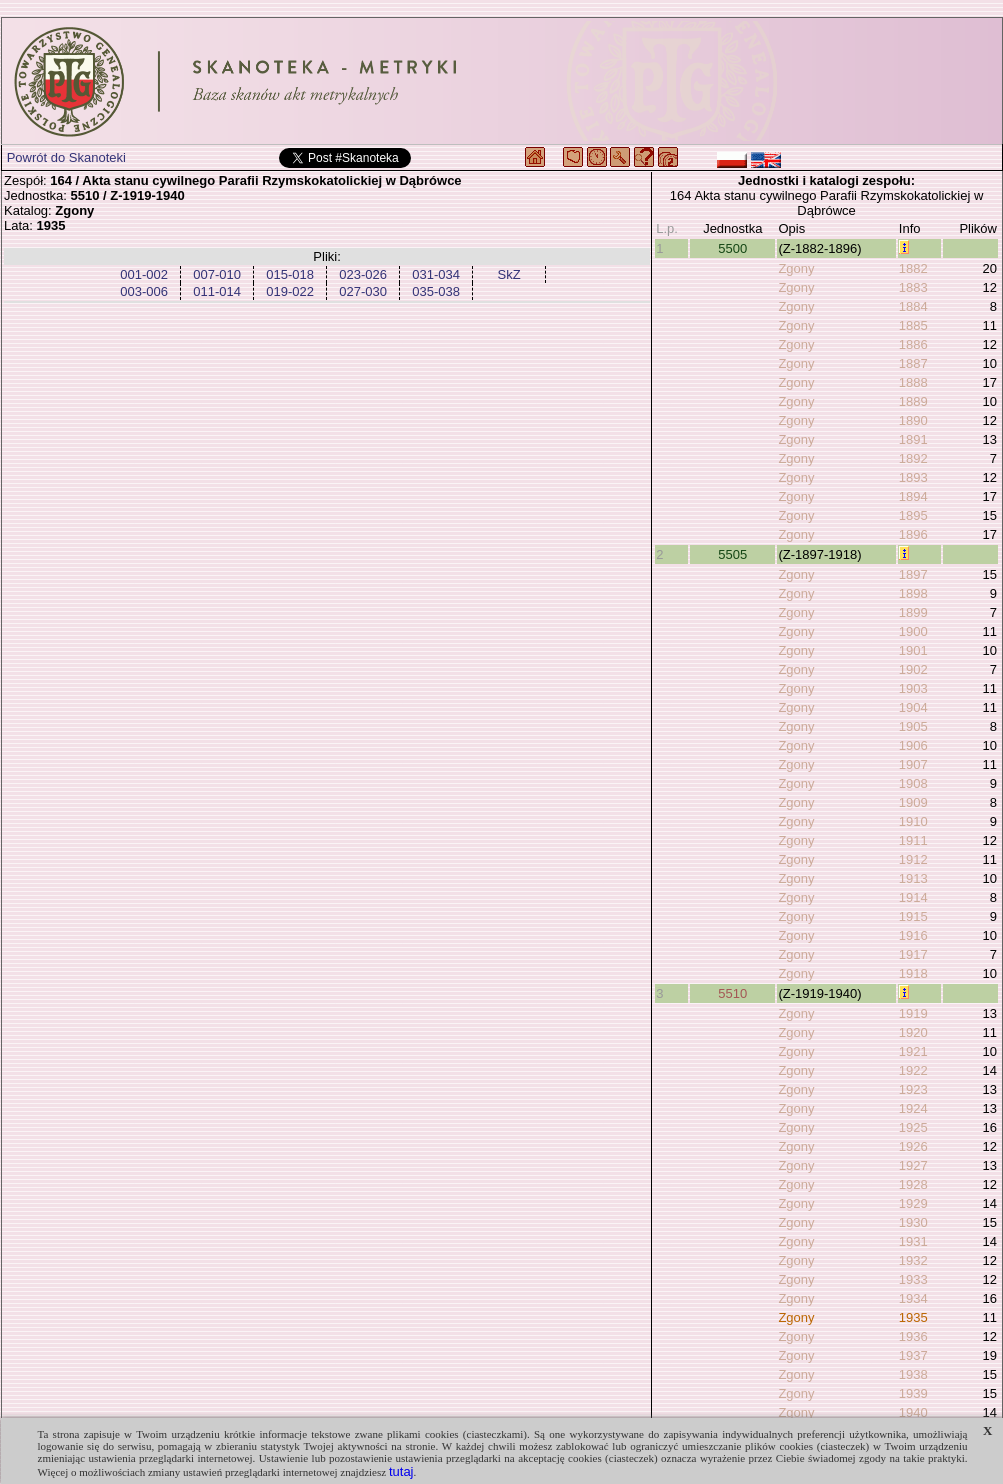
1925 (913, 1127)
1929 (913, 1203)
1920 (913, 1032)
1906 (913, 745)
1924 (913, 1108)
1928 (913, 1184)
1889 (913, 401)
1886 (913, 344)
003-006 (144, 291)
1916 (913, 935)
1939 (913, 1393)
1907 (913, 764)
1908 (913, 783)
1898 (913, 593)
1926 (913, 1146)
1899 (913, 612)
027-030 (363, 291)
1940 (913, 1412)
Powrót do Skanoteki (66, 157)
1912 (913, 859)
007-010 (217, 274)
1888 (913, 382)
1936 (913, 1336)
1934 (913, 1298)
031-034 (436, 274)
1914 (913, 897)
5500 (732, 248)
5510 (732, 993)
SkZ (509, 274)
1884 (913, 306)
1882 (913, 268)
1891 (913, 439)
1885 (913, 325)
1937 (913, 1355)
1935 (913, 1317)
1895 (913, 515)
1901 (913, 650)
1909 (913, 802)
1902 (913, 669)
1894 (913, 496)
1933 (913, 1279)
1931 (913, 1241)
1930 (913, 1222)
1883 (913, 287)
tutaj (401, 1471)
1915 (913, 916)
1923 (913, 1089)
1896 (913, 534)
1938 (913, 1374)
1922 (913, 1070)
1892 (913, 458)
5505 (732, 554)
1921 (913, 1051)
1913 (913, 878)
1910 (913, 821)
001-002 (144, 274)
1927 (913, 1165)
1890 (913, 420)
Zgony (796, 268)
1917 (913, 954)
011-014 (217, 291)
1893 (913, 477)
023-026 (363, 274)
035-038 (436, 291)
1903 (913, 688)
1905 (913, 726)
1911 (913, 840)
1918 (913, 973)
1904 (913, 707)
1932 (913, 1260)
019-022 (290, 291)
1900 (913, 631)
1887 (913, 363)
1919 (913, 1013)
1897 (913, 574)
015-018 (290, 274)
